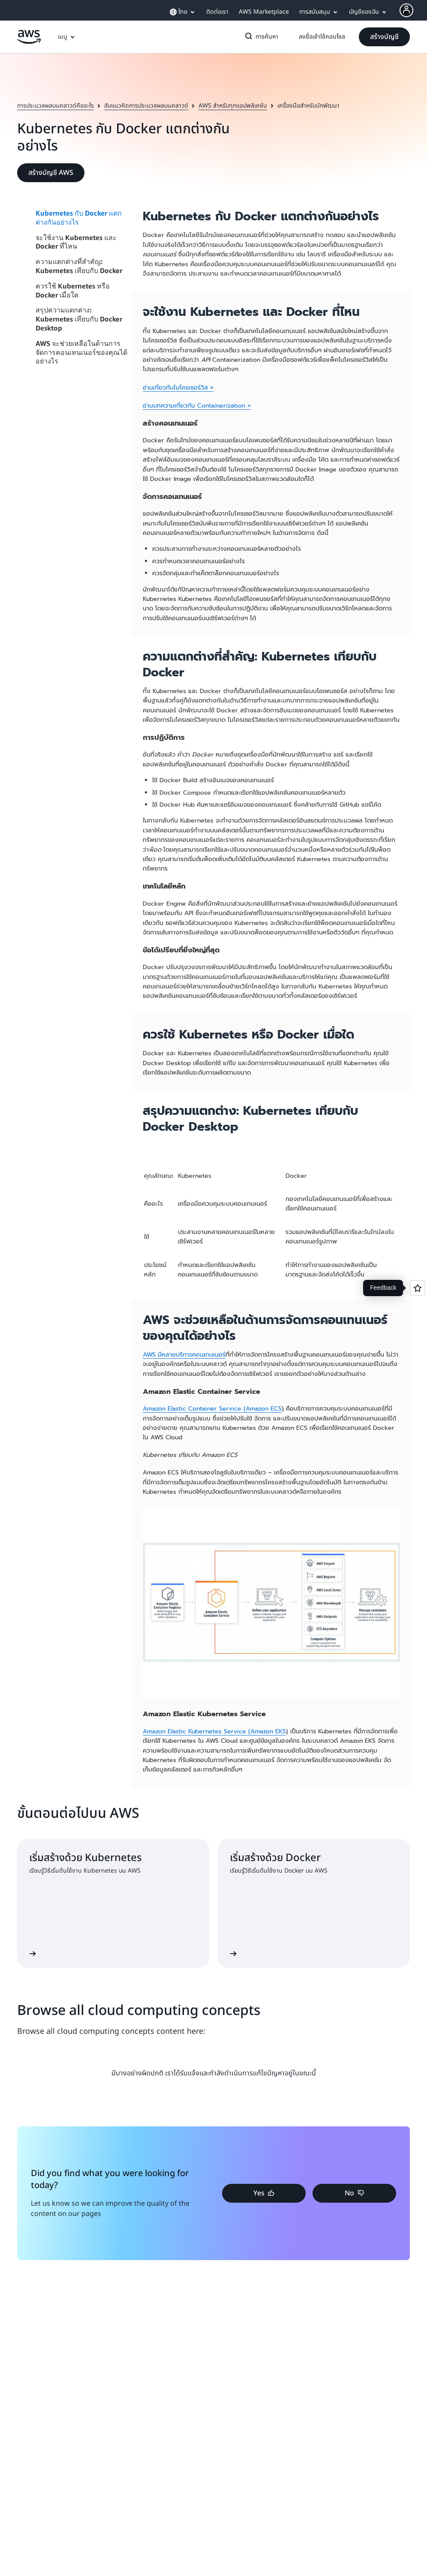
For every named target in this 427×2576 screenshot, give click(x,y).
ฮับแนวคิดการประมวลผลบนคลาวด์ (146, 106)
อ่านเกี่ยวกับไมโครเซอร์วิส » (178, 387)
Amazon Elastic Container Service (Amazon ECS (212, 1408)
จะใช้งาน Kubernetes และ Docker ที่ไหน (76, 242)
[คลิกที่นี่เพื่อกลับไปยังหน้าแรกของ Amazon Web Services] (29, 41)
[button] (384, 36)
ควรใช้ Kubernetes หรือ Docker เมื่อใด (73, 290)
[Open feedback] (417, 1288)
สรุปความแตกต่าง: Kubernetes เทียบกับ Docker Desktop (79, 319)
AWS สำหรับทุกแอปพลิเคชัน (232, 106)
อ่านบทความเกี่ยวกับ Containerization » (197, 405)
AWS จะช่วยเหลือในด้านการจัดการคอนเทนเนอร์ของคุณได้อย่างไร (81, 352)
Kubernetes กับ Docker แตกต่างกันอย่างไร (79, 217)
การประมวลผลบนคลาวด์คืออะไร (55, 106)
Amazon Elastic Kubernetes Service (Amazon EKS (214, 1731)
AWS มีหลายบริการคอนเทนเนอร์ (184, 1354)
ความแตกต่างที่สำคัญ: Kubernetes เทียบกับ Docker (79, 266)
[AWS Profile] (406, 10)
